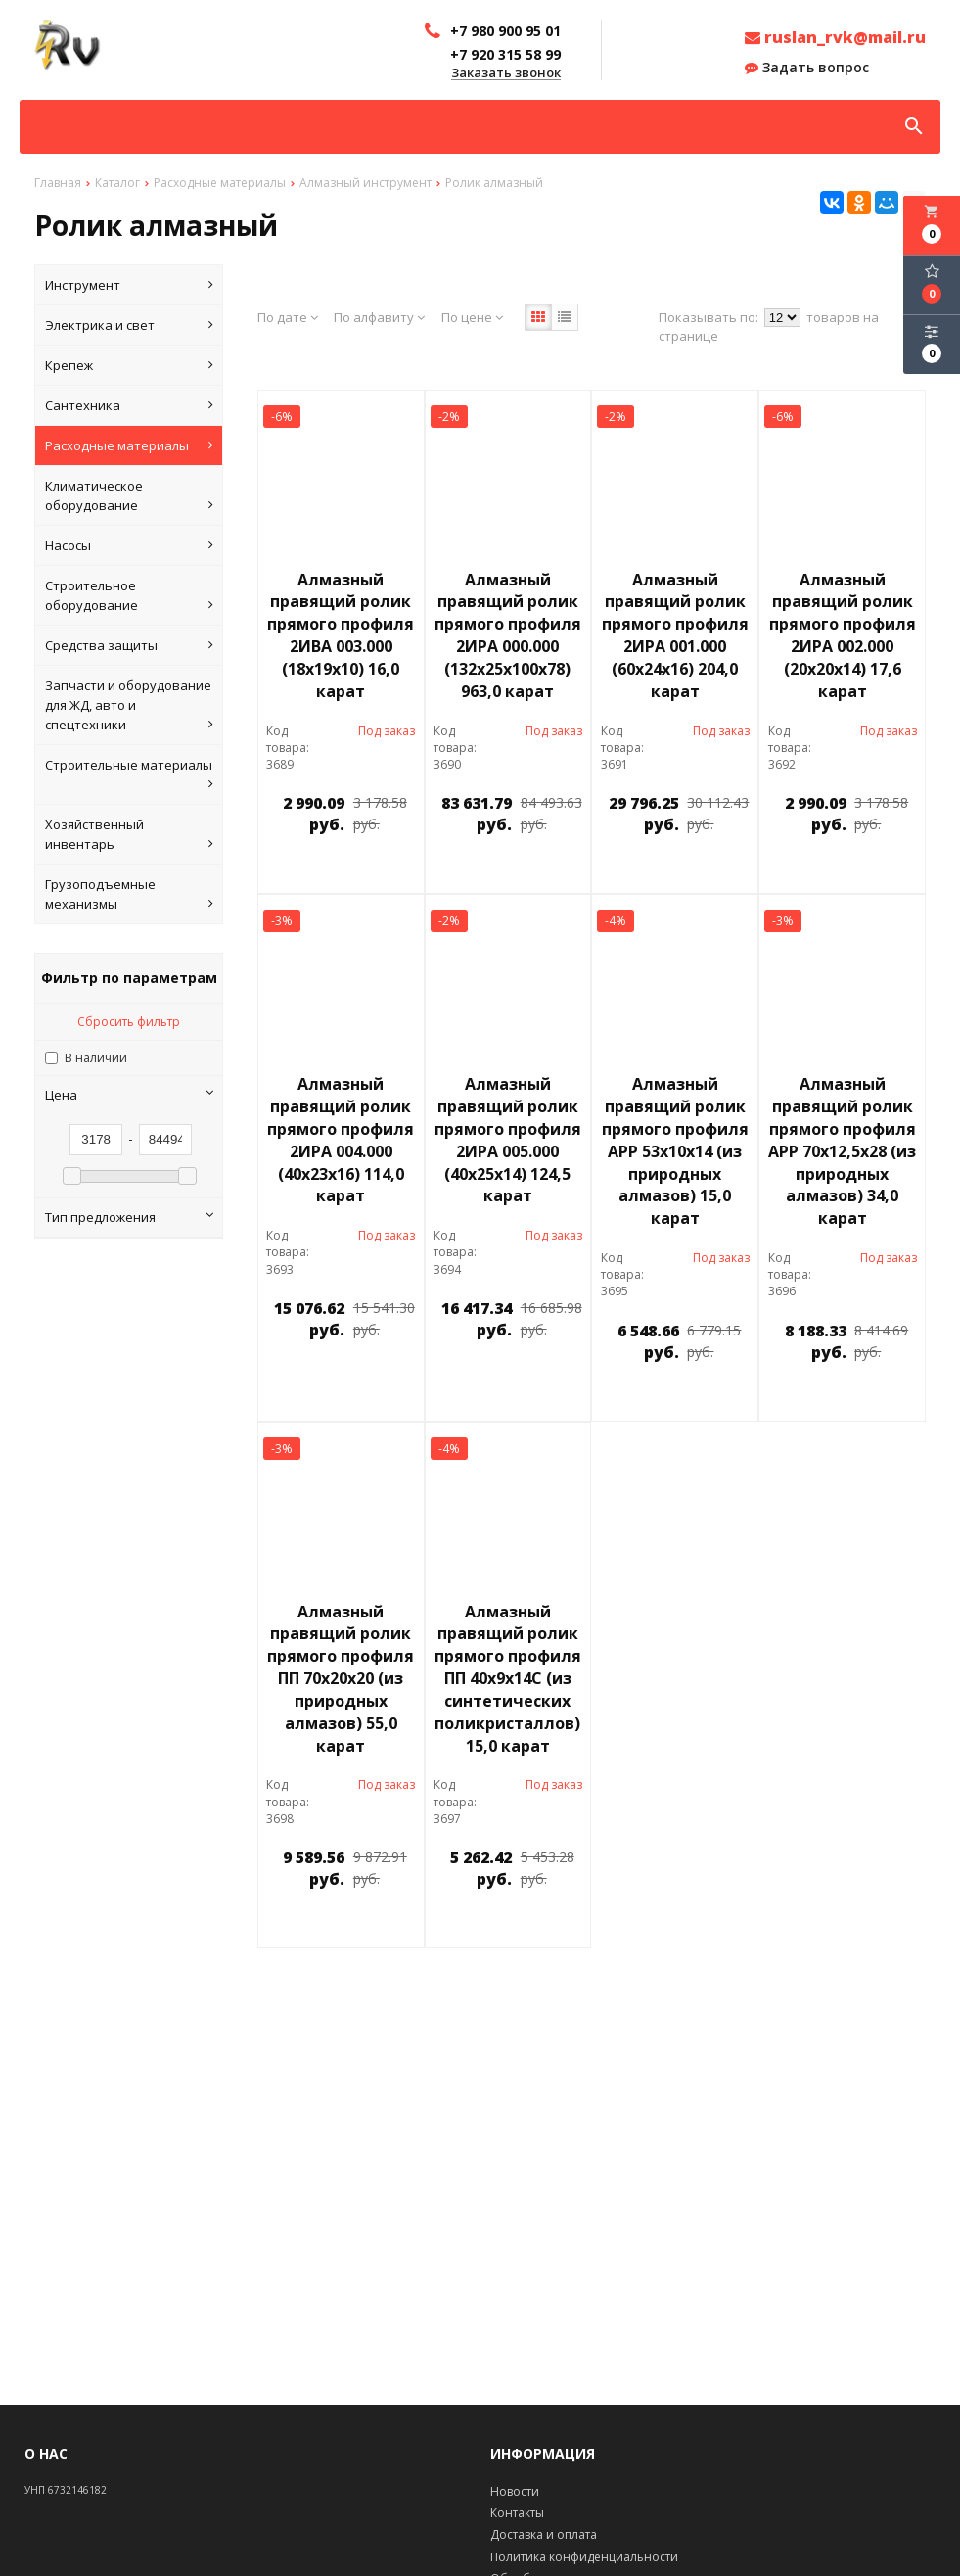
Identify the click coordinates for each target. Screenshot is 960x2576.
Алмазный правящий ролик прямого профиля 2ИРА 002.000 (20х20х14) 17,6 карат (842, 635)
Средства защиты (129, 645)
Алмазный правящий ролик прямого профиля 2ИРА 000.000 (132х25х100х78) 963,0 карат (507, 635)
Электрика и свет (129, 325)
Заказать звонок (506, 73)
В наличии (96, 1058)
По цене (472, 317)
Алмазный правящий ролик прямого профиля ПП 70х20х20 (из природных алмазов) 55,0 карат (340, 1678)
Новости (514, 2491)
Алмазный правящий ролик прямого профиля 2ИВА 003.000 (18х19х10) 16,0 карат (340, 635)
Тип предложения (129, 1217)
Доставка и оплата (543, 2534)
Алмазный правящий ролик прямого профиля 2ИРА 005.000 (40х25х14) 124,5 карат (507, 1139)
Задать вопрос (807, 67)
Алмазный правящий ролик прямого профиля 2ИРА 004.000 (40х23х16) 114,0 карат (340, 1139)
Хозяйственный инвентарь (129, 835)
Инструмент (129, 285)
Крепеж (129, 365)
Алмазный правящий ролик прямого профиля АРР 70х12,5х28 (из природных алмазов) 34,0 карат (842, 1151)
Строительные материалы (129, 775)
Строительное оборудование (129, 596)
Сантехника (129, 405)
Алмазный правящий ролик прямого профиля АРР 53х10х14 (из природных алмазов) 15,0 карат (675, 1151)
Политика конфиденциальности (584, 2557)
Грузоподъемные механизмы (129, 894)
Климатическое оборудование (129, 496)
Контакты (517, 2513)
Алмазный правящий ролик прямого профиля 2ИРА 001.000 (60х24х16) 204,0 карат (675, 635)
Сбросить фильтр (128, 1021)
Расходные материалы (129, 445)
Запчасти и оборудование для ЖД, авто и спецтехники (129, 705)
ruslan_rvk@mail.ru (835, 37)
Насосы (129, 545)
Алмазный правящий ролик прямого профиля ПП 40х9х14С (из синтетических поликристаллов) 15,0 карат (507, 1678)
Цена (129, 1094)
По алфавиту (379, 317)
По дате (287, 317)
